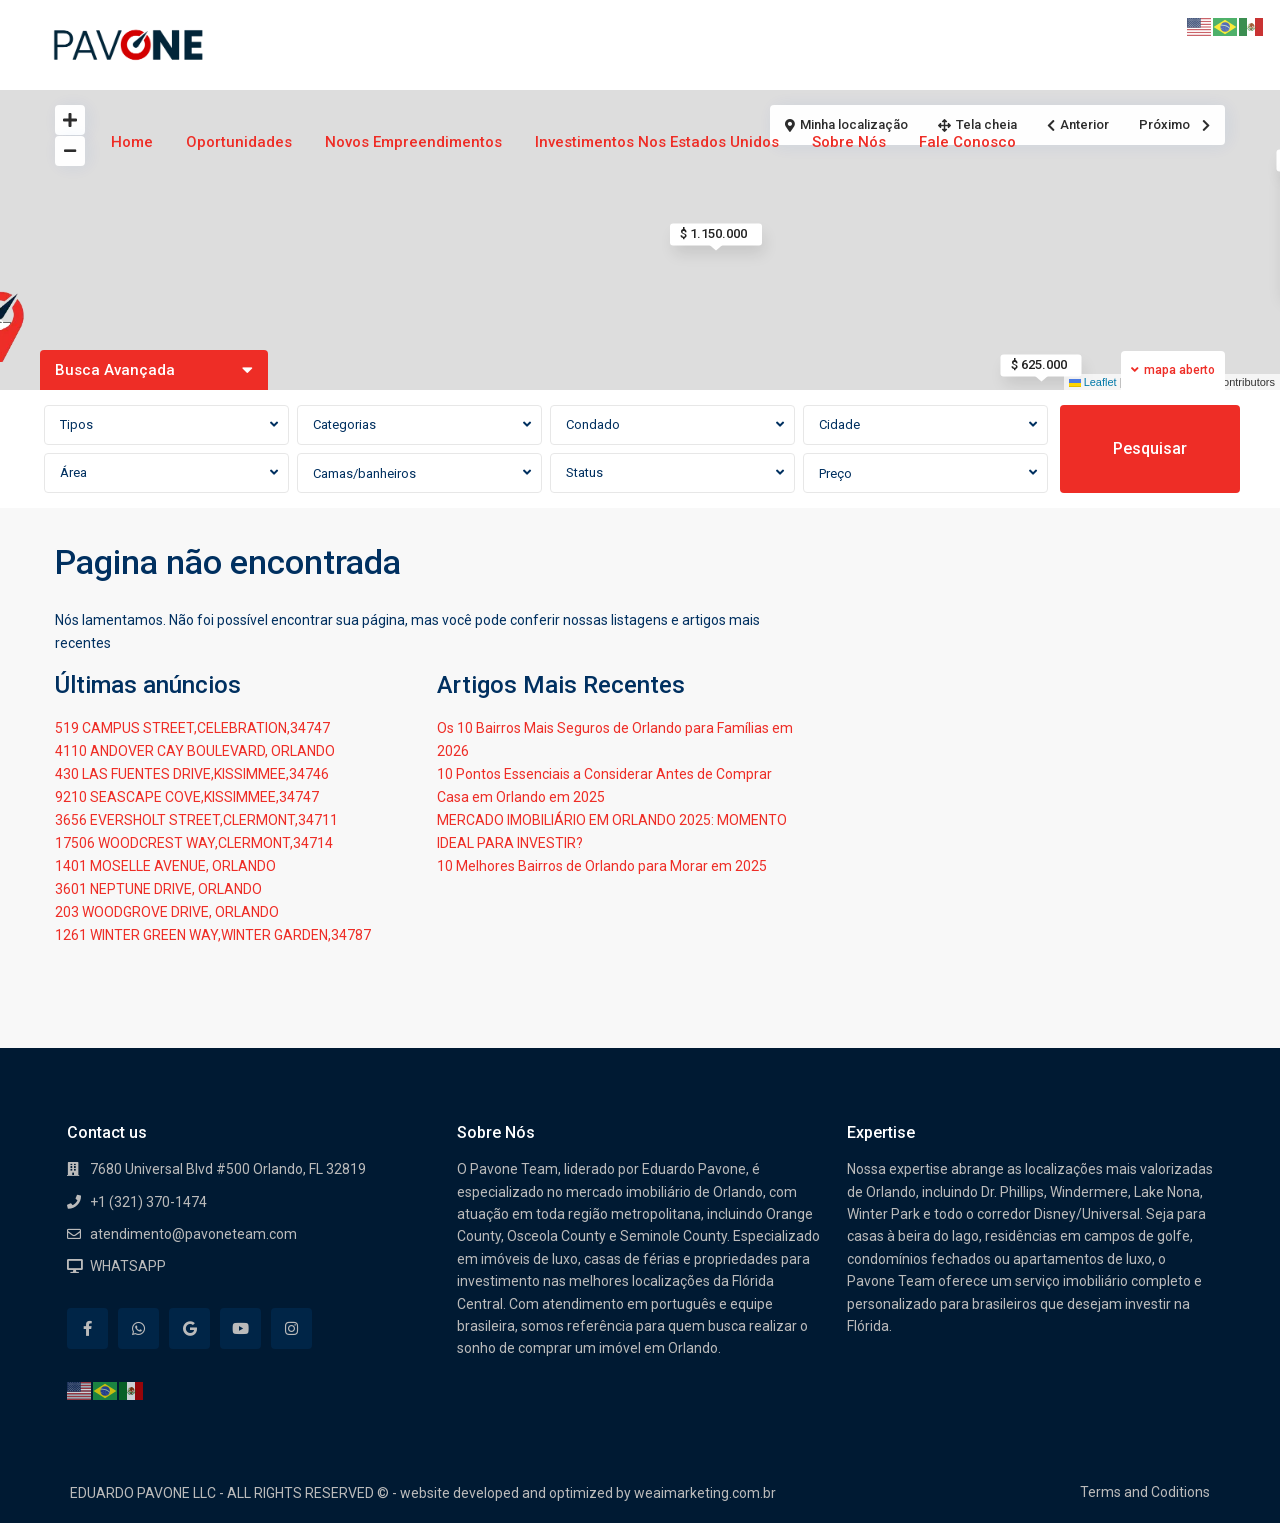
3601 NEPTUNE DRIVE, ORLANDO (158, 889)
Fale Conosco (967, 142)
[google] (189, 1328)
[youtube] (240, 1328)
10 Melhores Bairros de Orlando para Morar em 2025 (602, 866)
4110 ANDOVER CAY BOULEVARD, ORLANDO (195, 751)
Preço (835, 473)
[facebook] (87, 1328)
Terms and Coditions (1145, 1492)
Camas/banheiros (364, 473)
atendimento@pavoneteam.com (193, 1234)
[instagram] (291, 1328)
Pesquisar (1150, 448)
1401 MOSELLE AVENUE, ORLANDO (165, 866)
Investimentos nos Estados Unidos (657, 142)
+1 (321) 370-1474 (148, 1202)
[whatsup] (138, 1328)
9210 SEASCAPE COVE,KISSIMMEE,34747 (187, 797)
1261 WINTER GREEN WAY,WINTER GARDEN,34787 (213, 935)
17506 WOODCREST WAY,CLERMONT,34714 (194, 843)
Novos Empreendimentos (413, 142)
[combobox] (166, 425)
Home (132, 142)
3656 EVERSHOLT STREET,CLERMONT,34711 (196, 820)
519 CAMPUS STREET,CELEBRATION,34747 (192, 728)
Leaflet (1093, 382)
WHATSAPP (128, 1266)
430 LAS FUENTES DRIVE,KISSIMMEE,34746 (192, 774)
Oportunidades (239, 142)
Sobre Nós (849, 142)
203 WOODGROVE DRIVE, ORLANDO (167, 912)
